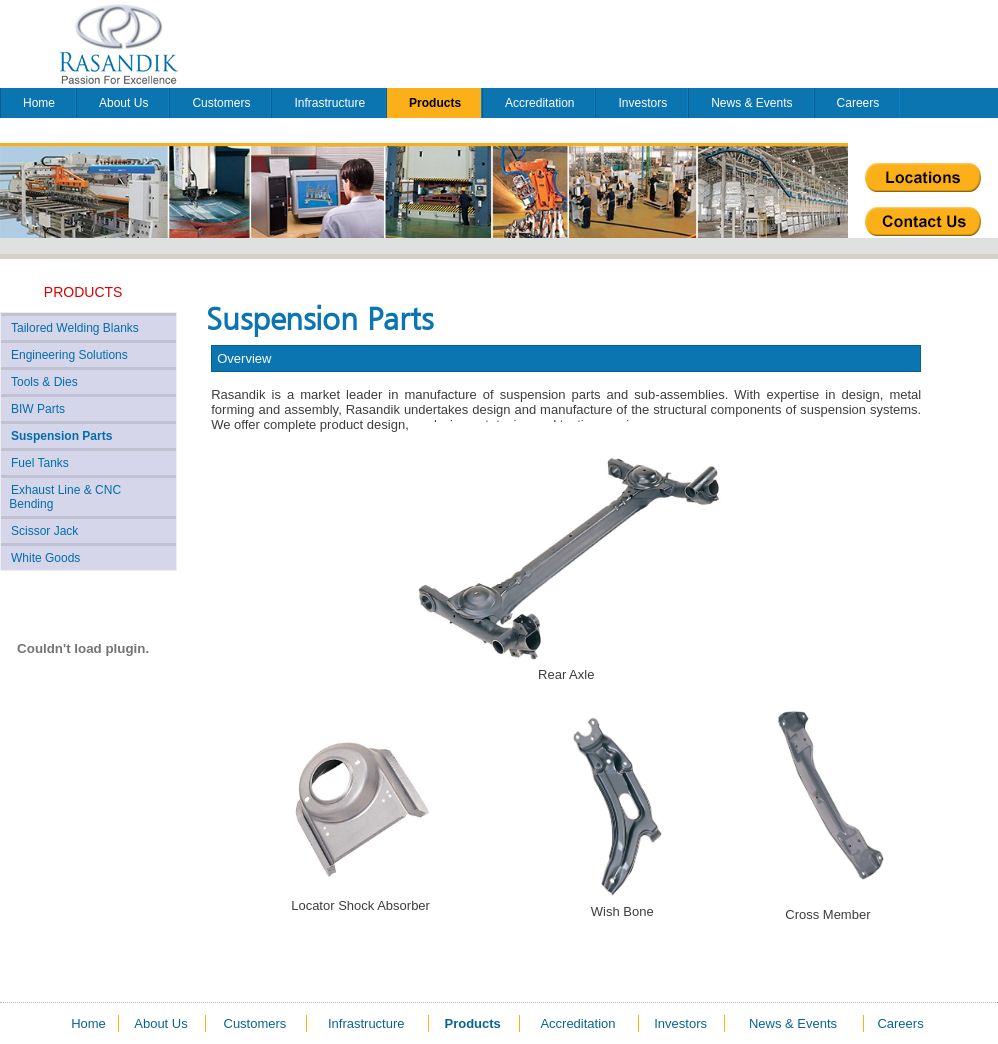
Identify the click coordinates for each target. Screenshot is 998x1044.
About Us (123, 103)
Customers (221, 103)
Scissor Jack (44, 531)
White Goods (45, 558)
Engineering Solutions (69, 355)
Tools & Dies (44, 382)
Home (39, 103)
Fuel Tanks (40, 463)
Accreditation (539, 103)
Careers (858, 103)
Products (435, 103)
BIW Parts (38, 409)
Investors (642, 103)
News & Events (751, 103)
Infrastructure (329, 103)
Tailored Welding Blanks (75, 328)
